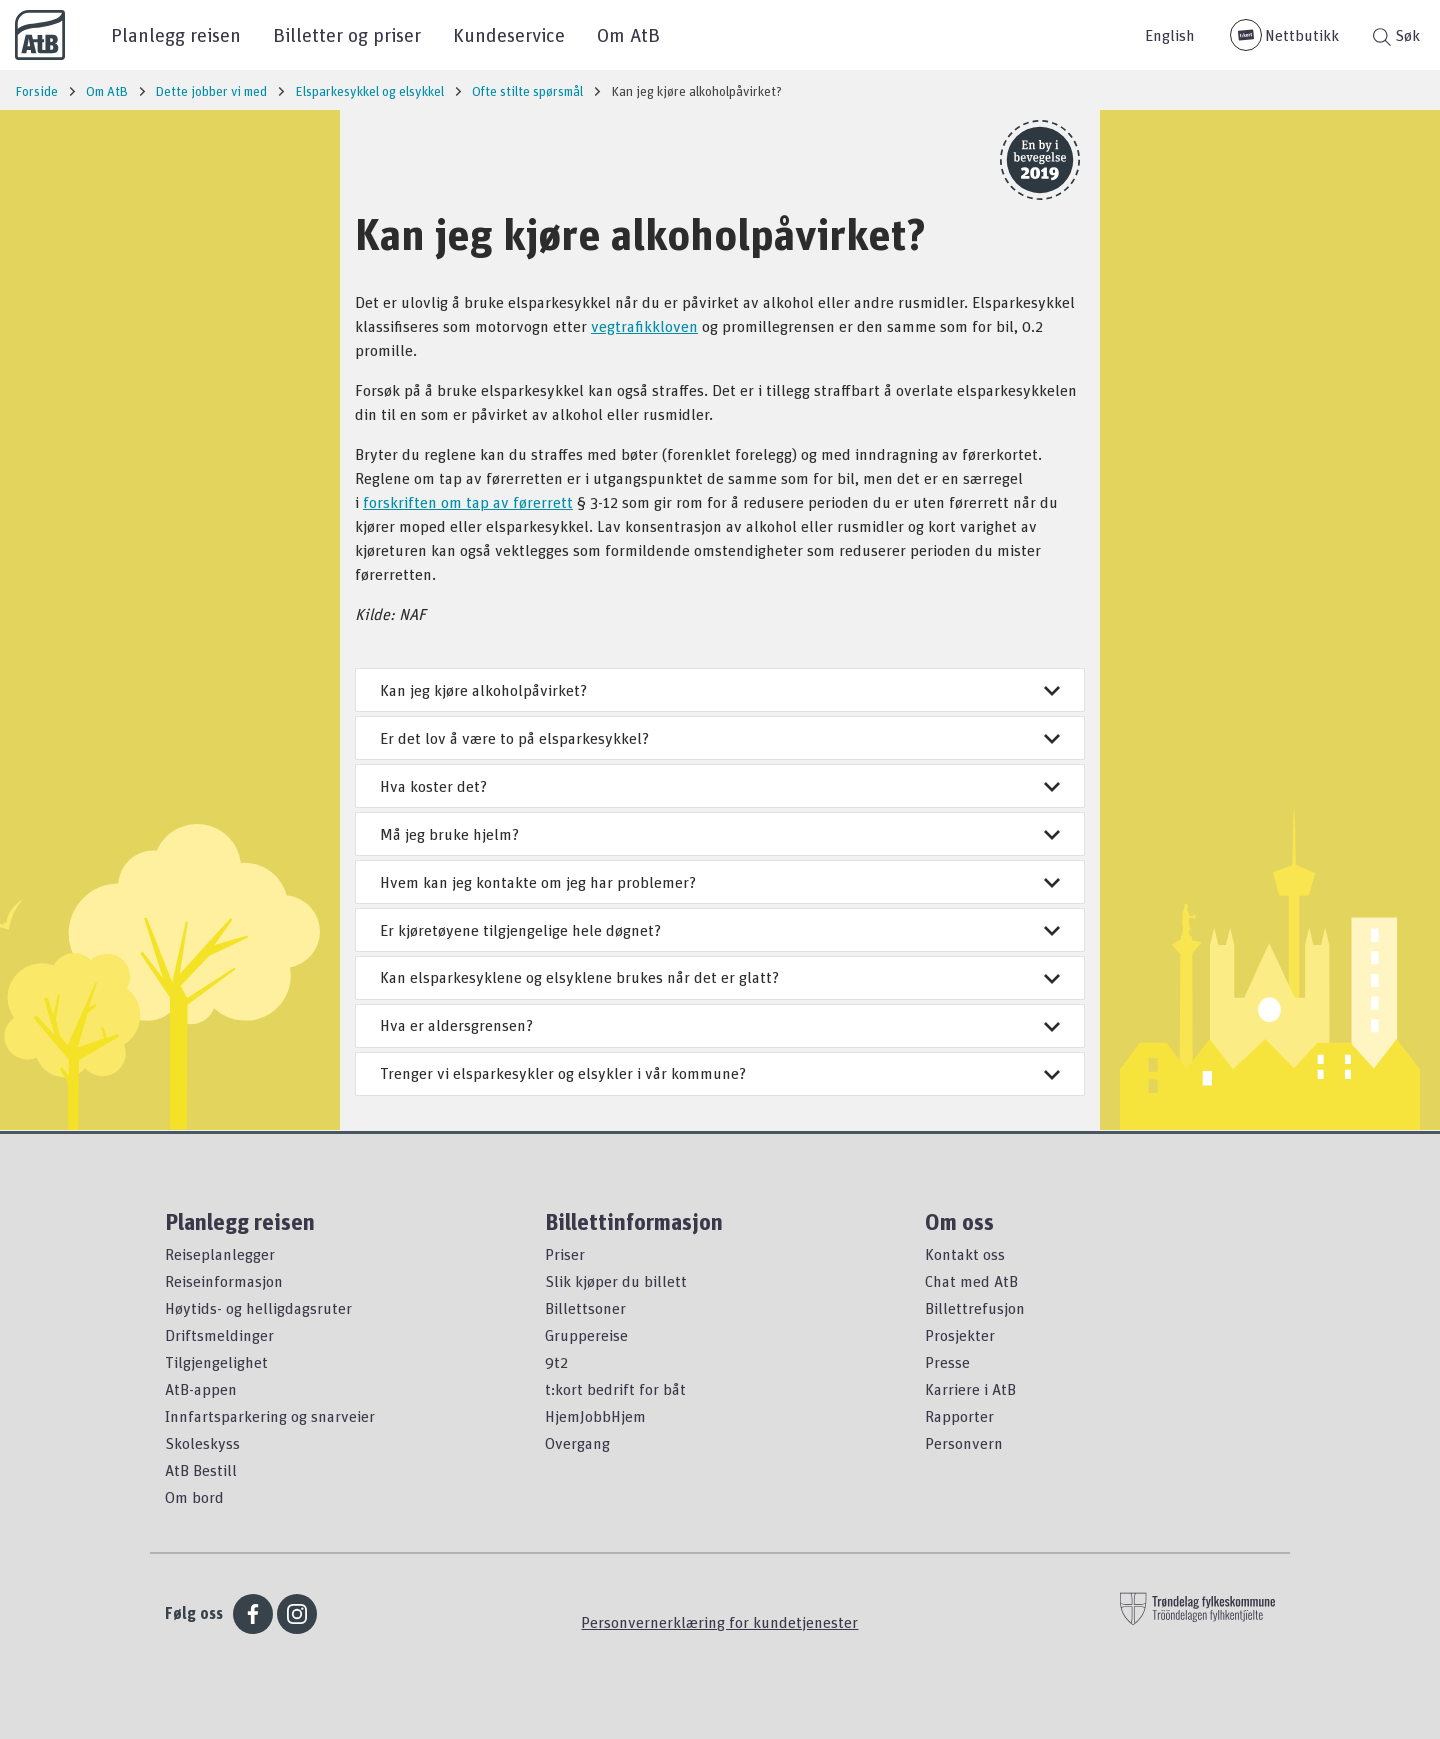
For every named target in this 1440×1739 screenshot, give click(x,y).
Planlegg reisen (176, 34)
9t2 (556, 1362)
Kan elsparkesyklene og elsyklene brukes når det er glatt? (720, 977)
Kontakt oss (965, 1254)
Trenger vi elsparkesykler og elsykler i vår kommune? (720, 1073)
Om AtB (628, 34)
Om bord (194, 1497)
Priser (565, 1254)
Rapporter (959, 1416)
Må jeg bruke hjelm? (720, 834)
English (1170, 35)
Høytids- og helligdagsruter (258, 1308)
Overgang (577, 1443)
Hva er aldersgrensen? (720, 1025)
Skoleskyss (202, 1443)
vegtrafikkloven (644, 326)
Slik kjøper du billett (616, 1281)
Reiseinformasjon (224, 1281)
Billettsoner (585, 1308)
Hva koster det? (720, 786)
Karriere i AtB (970, 1389)
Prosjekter (960, 1335)
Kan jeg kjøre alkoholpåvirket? (720, 690)
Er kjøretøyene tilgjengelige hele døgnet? (720, 930)
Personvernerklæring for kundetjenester (719, 1622)
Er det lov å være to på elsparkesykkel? (720, 738)
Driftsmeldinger (219, 1335)
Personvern (964, 1443)
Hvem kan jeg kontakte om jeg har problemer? (720, 882)
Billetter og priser (347, 34)
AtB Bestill (201, 1470)
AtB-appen (201, 1389)
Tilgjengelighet (216, 1362)
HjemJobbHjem (595, 1416)
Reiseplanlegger (220, 1254)
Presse (947, 1362)
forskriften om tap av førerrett (468, 502)
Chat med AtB (971, 1281)
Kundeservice (509, 34)
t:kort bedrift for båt (615, 1389)
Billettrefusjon (975, 1308)
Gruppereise (586, 1335)
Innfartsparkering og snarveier (270, 1416)
